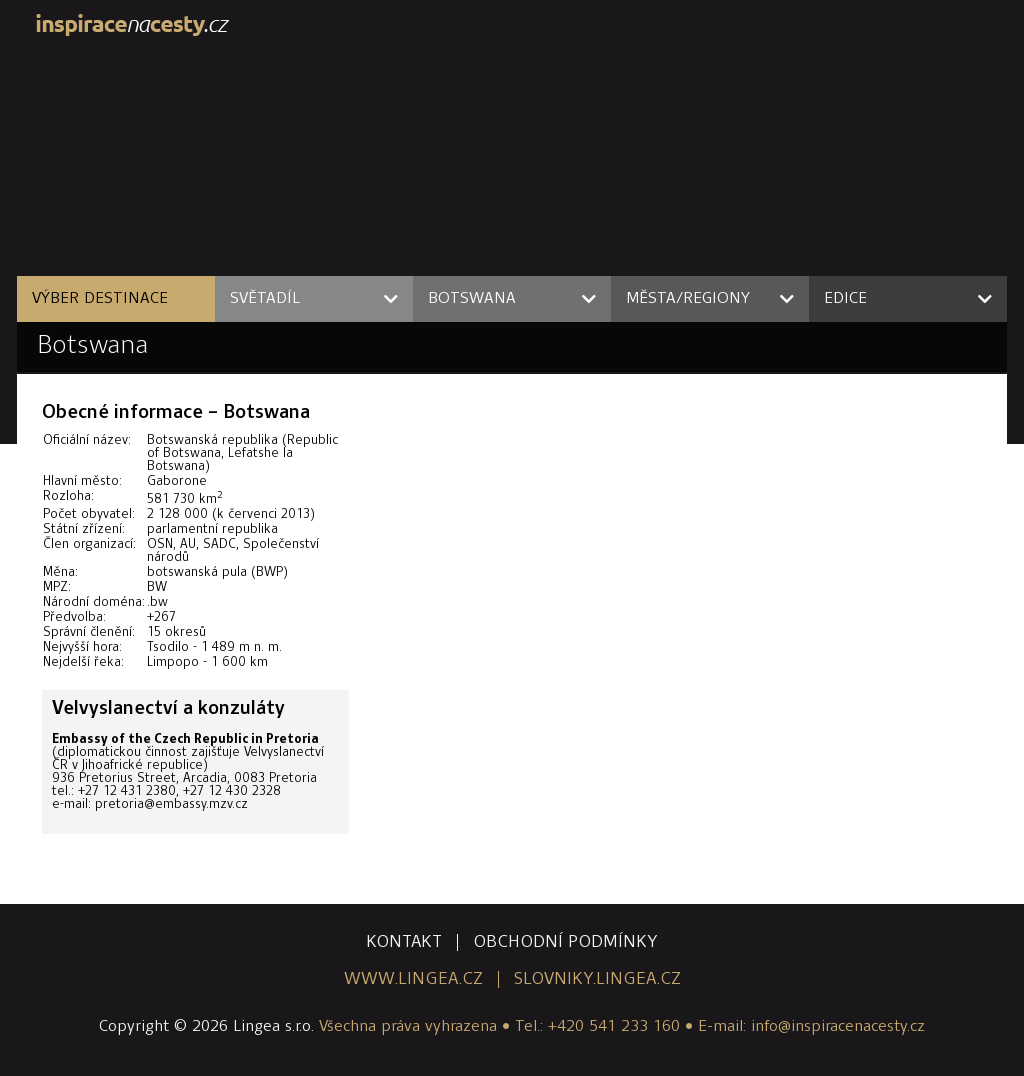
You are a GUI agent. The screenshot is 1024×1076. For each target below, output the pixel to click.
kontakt (404, 942)
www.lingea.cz (413, 979)
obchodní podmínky (565, 942)
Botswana (92, 346)
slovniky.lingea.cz (597, 979)
